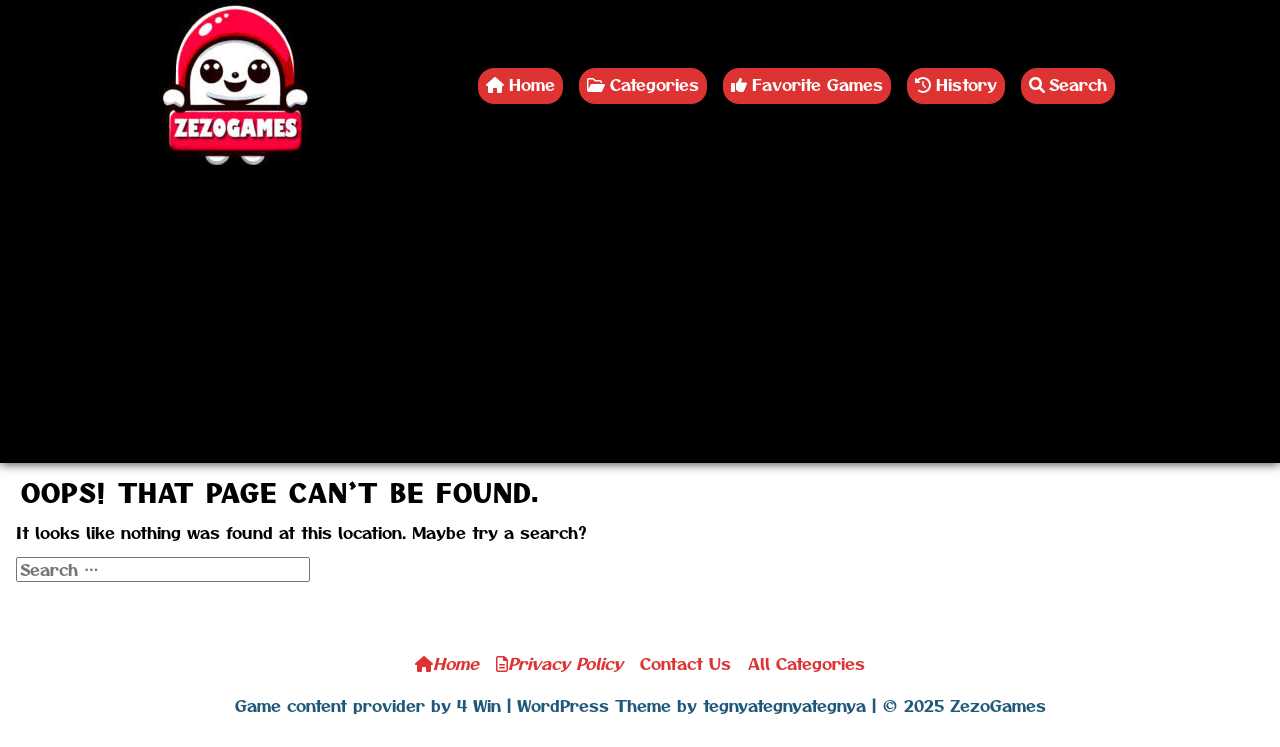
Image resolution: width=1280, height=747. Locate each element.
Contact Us (685, 663)
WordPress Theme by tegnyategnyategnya (691, 705)
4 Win (479, 705)
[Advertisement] (640, 323)
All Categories (806, 663)
